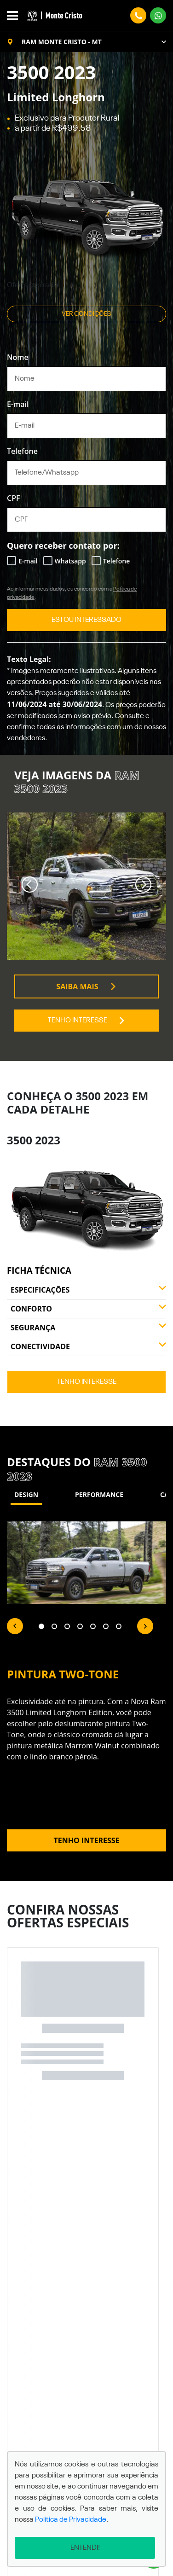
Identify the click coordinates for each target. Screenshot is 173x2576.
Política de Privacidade (70, 2520)
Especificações (88, 1289)
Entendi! (85, 2548)
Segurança (88, 1327)
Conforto (88, 1308)
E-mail (18, 404)
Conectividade (88, 1346)
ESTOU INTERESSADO (86, 620)
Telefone (22, 451)
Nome (18, 357)
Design (26, 1494)
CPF (13, 498)
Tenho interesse (87, 1020)
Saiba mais (86, 986)
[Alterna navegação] (15, 15)
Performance (99, 1494)
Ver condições (86, 314)
